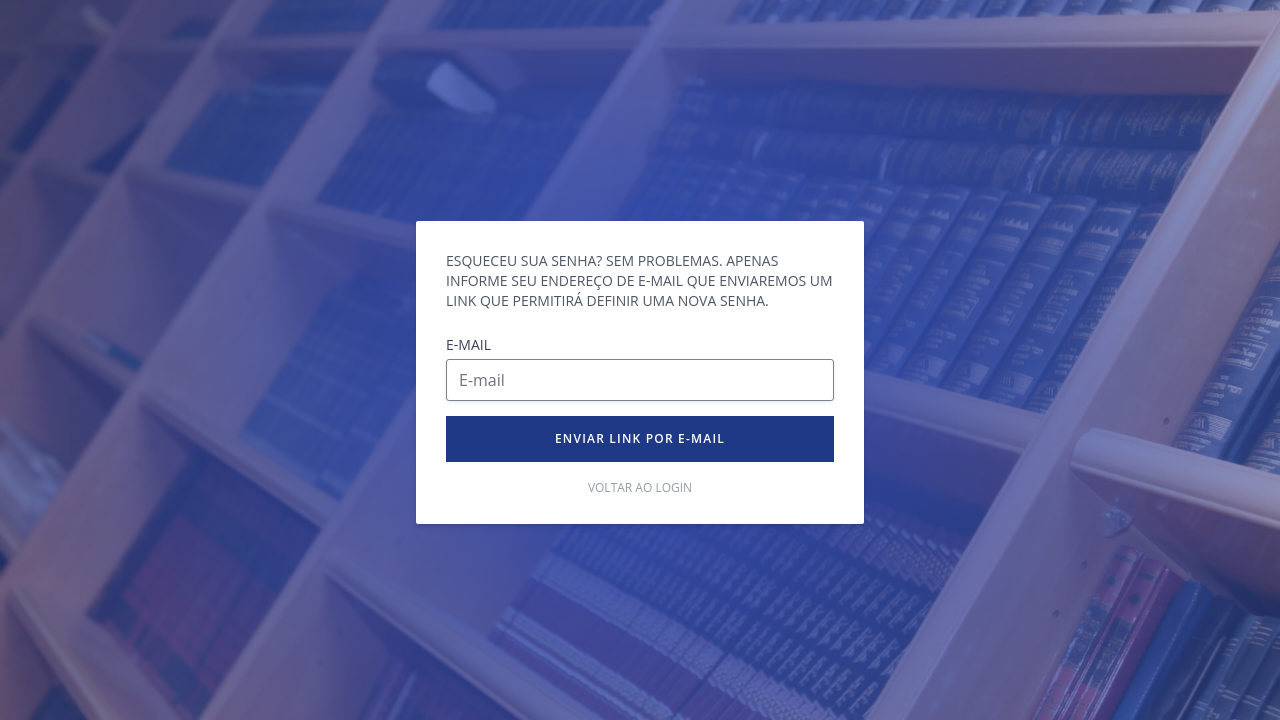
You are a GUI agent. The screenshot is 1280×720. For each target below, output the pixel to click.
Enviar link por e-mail (640, 438)
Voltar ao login (640, 488)
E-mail (468, 344)
